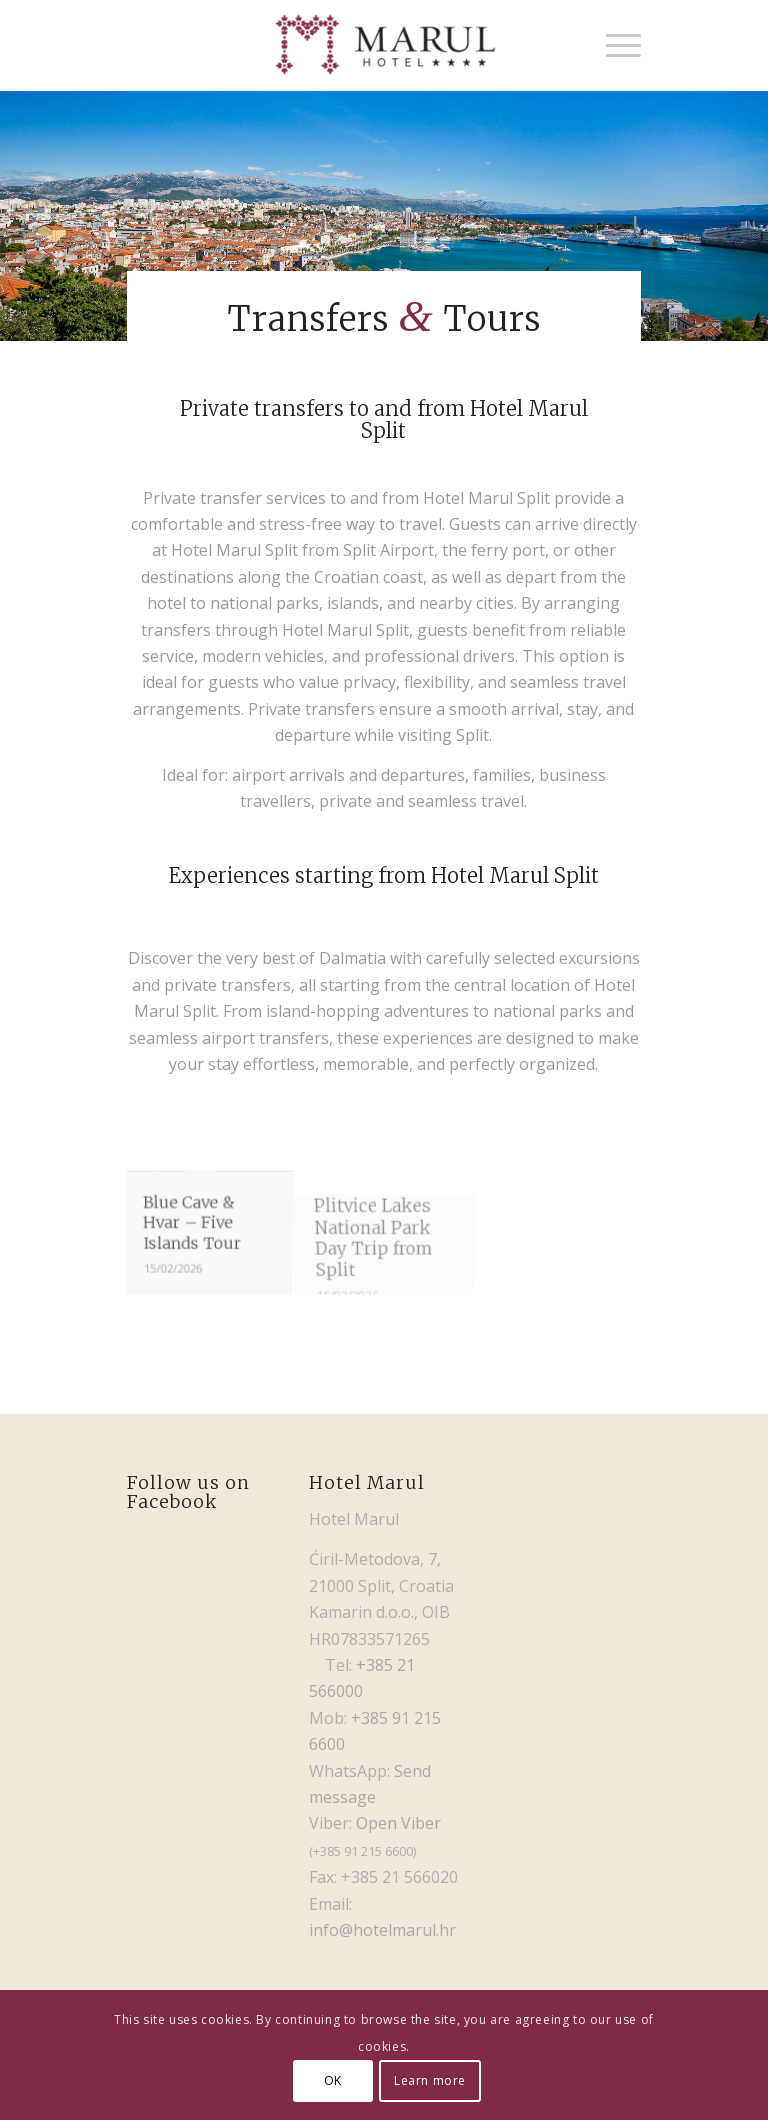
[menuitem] (613, 45)
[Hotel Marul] (383, 45)
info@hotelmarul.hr (382, 1930)
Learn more (430, 2080)
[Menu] (613, 45)
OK (333, 2080)
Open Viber (398, 1823)
